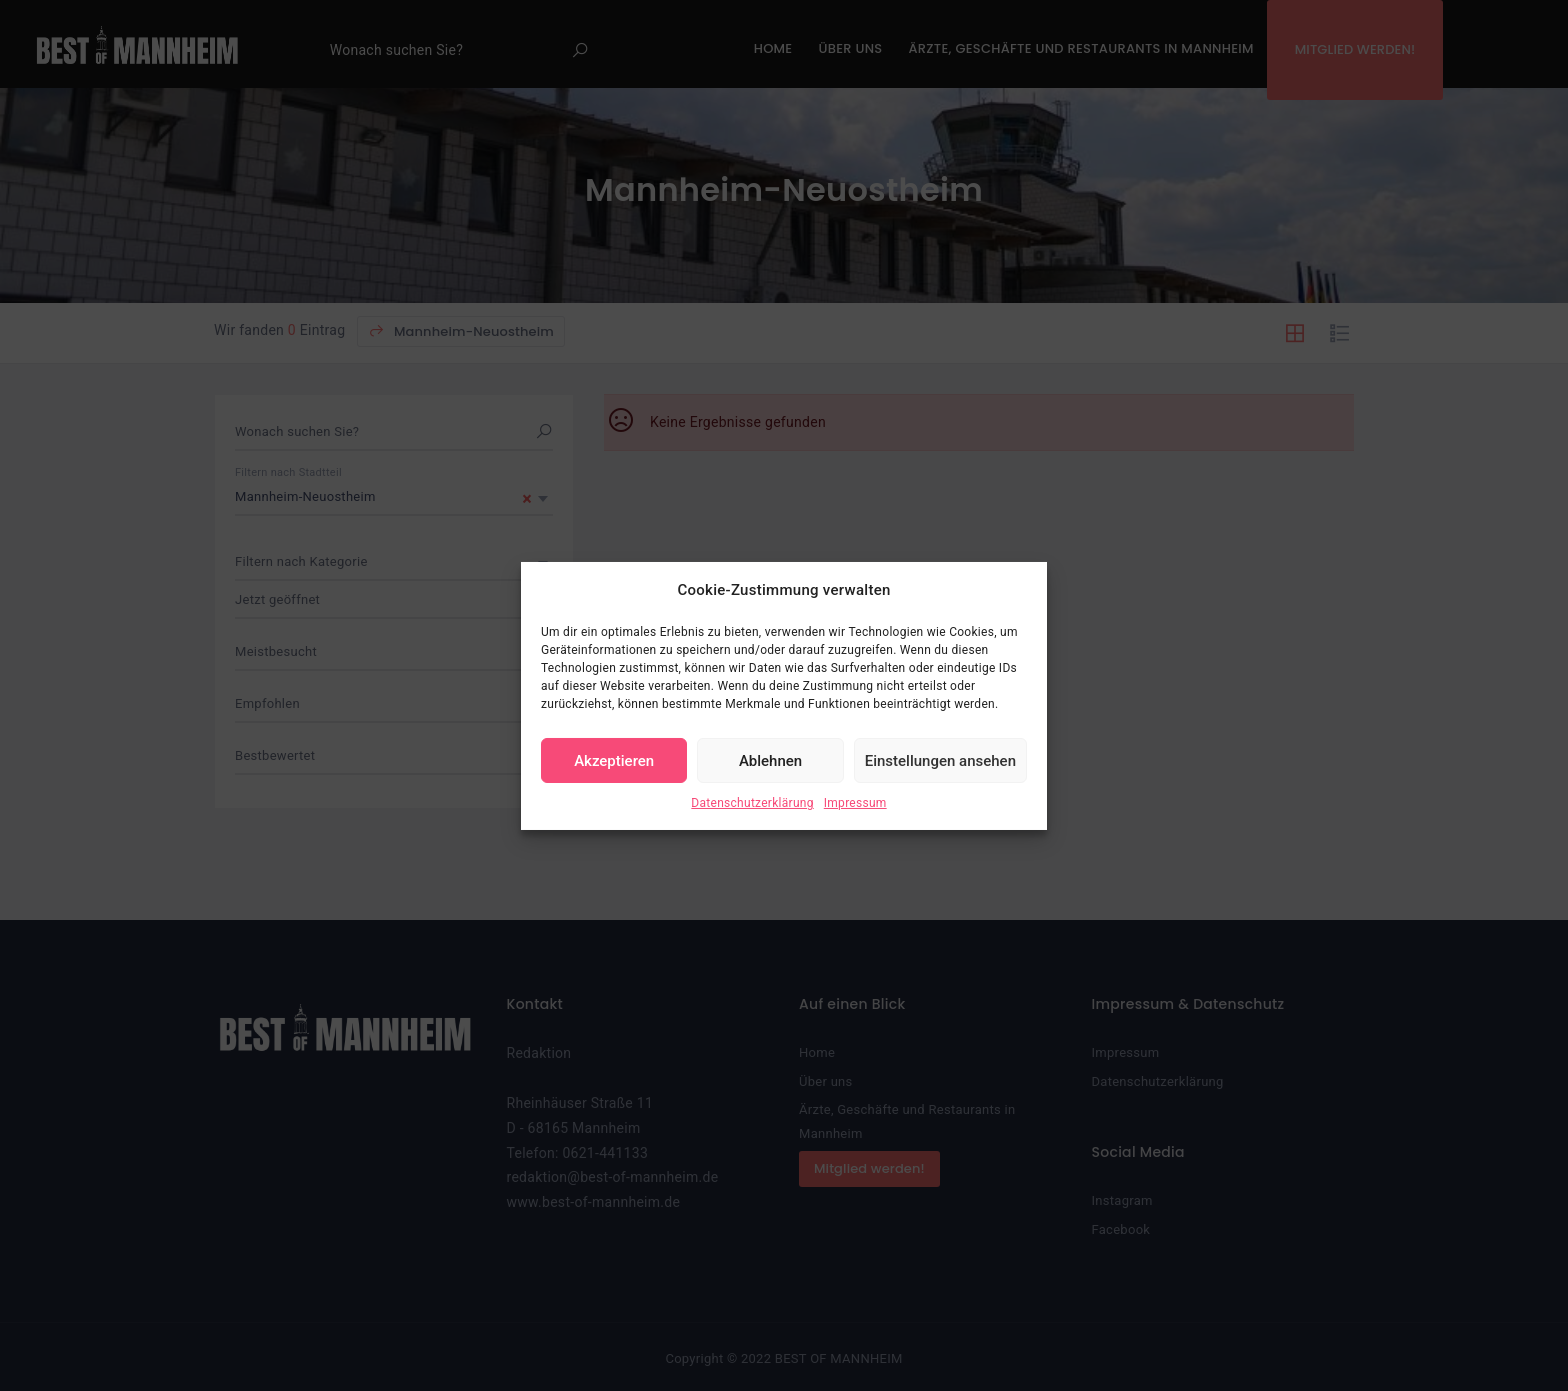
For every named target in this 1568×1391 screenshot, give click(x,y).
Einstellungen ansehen (940, 761)
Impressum (855, 803)
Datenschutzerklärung (752, 803)
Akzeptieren (614, 761)
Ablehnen (770, 761)
